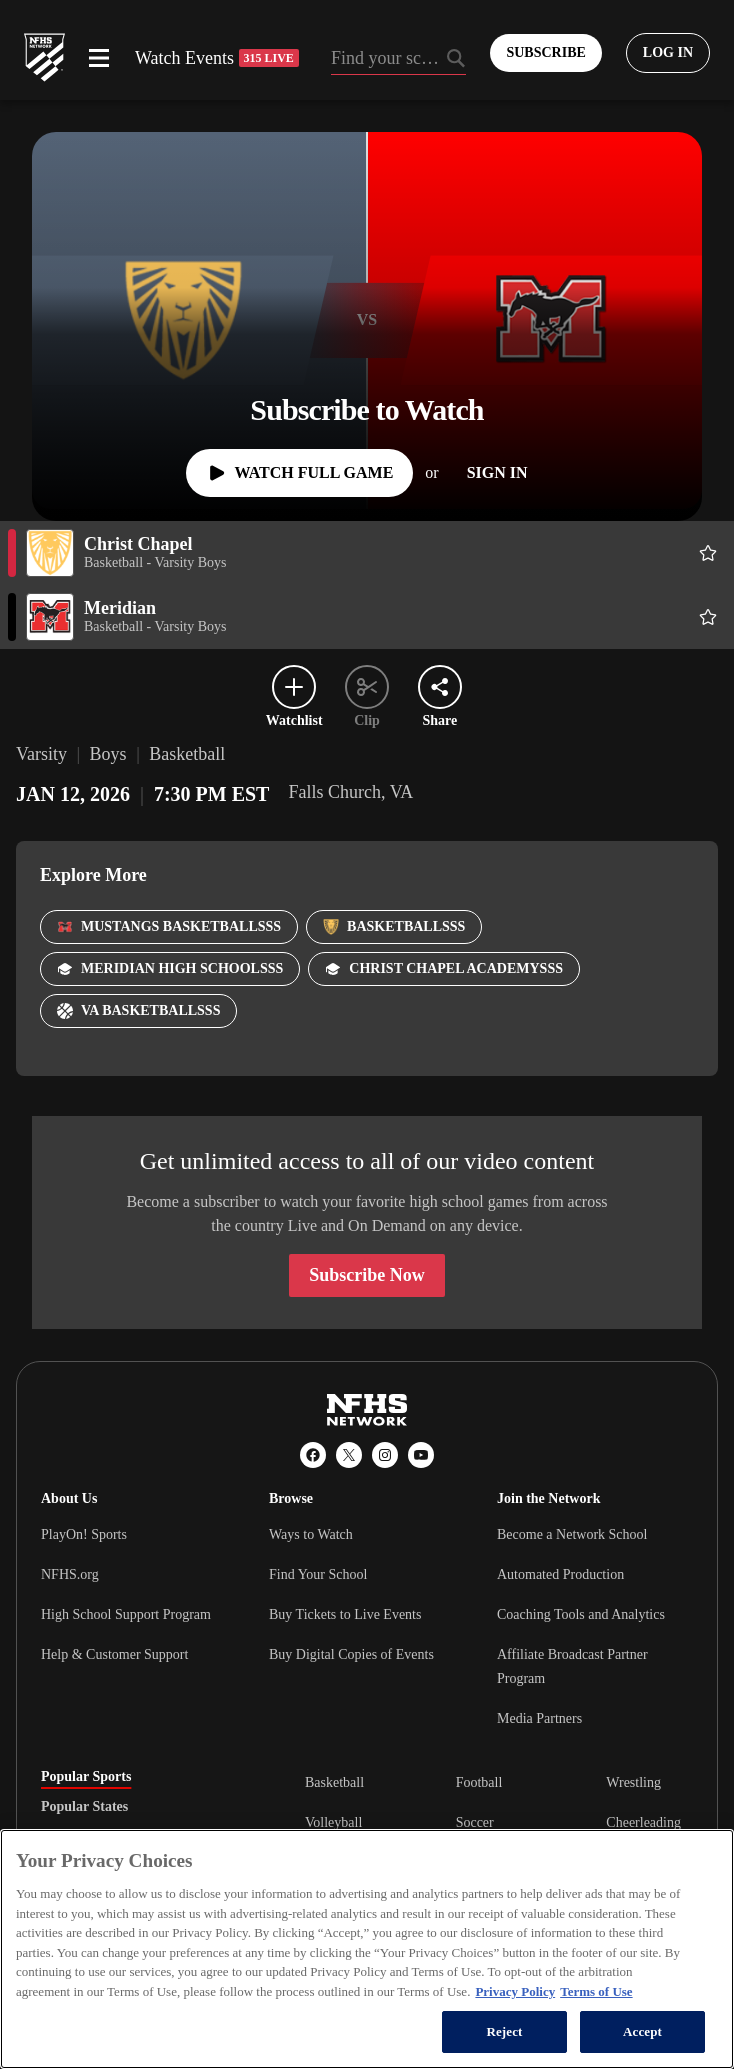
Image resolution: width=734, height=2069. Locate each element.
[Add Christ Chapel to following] (708, 553)
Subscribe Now (367, 1275)
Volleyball (333, 1822)
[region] (367, 1949)
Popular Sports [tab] (86, 1777)
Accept (642, 2031)
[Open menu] (99, 58)
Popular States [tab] (84, 1807)
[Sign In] (497, 473)
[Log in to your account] (668, 53)
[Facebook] (313, 1455)
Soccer (475, 1822)
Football (479, 1782)
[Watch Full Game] (299, 473)
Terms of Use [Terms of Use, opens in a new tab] (596, 1991)
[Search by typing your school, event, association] (399, 60)
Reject (504, 2031)
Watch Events (217, 58)
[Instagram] (385, 1455)
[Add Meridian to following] (708, 617)
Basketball (334, 1782)
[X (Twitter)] (349, 1455)
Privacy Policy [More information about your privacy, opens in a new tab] (515, 1991)
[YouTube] (421, 1455)
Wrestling (633, 1782)
